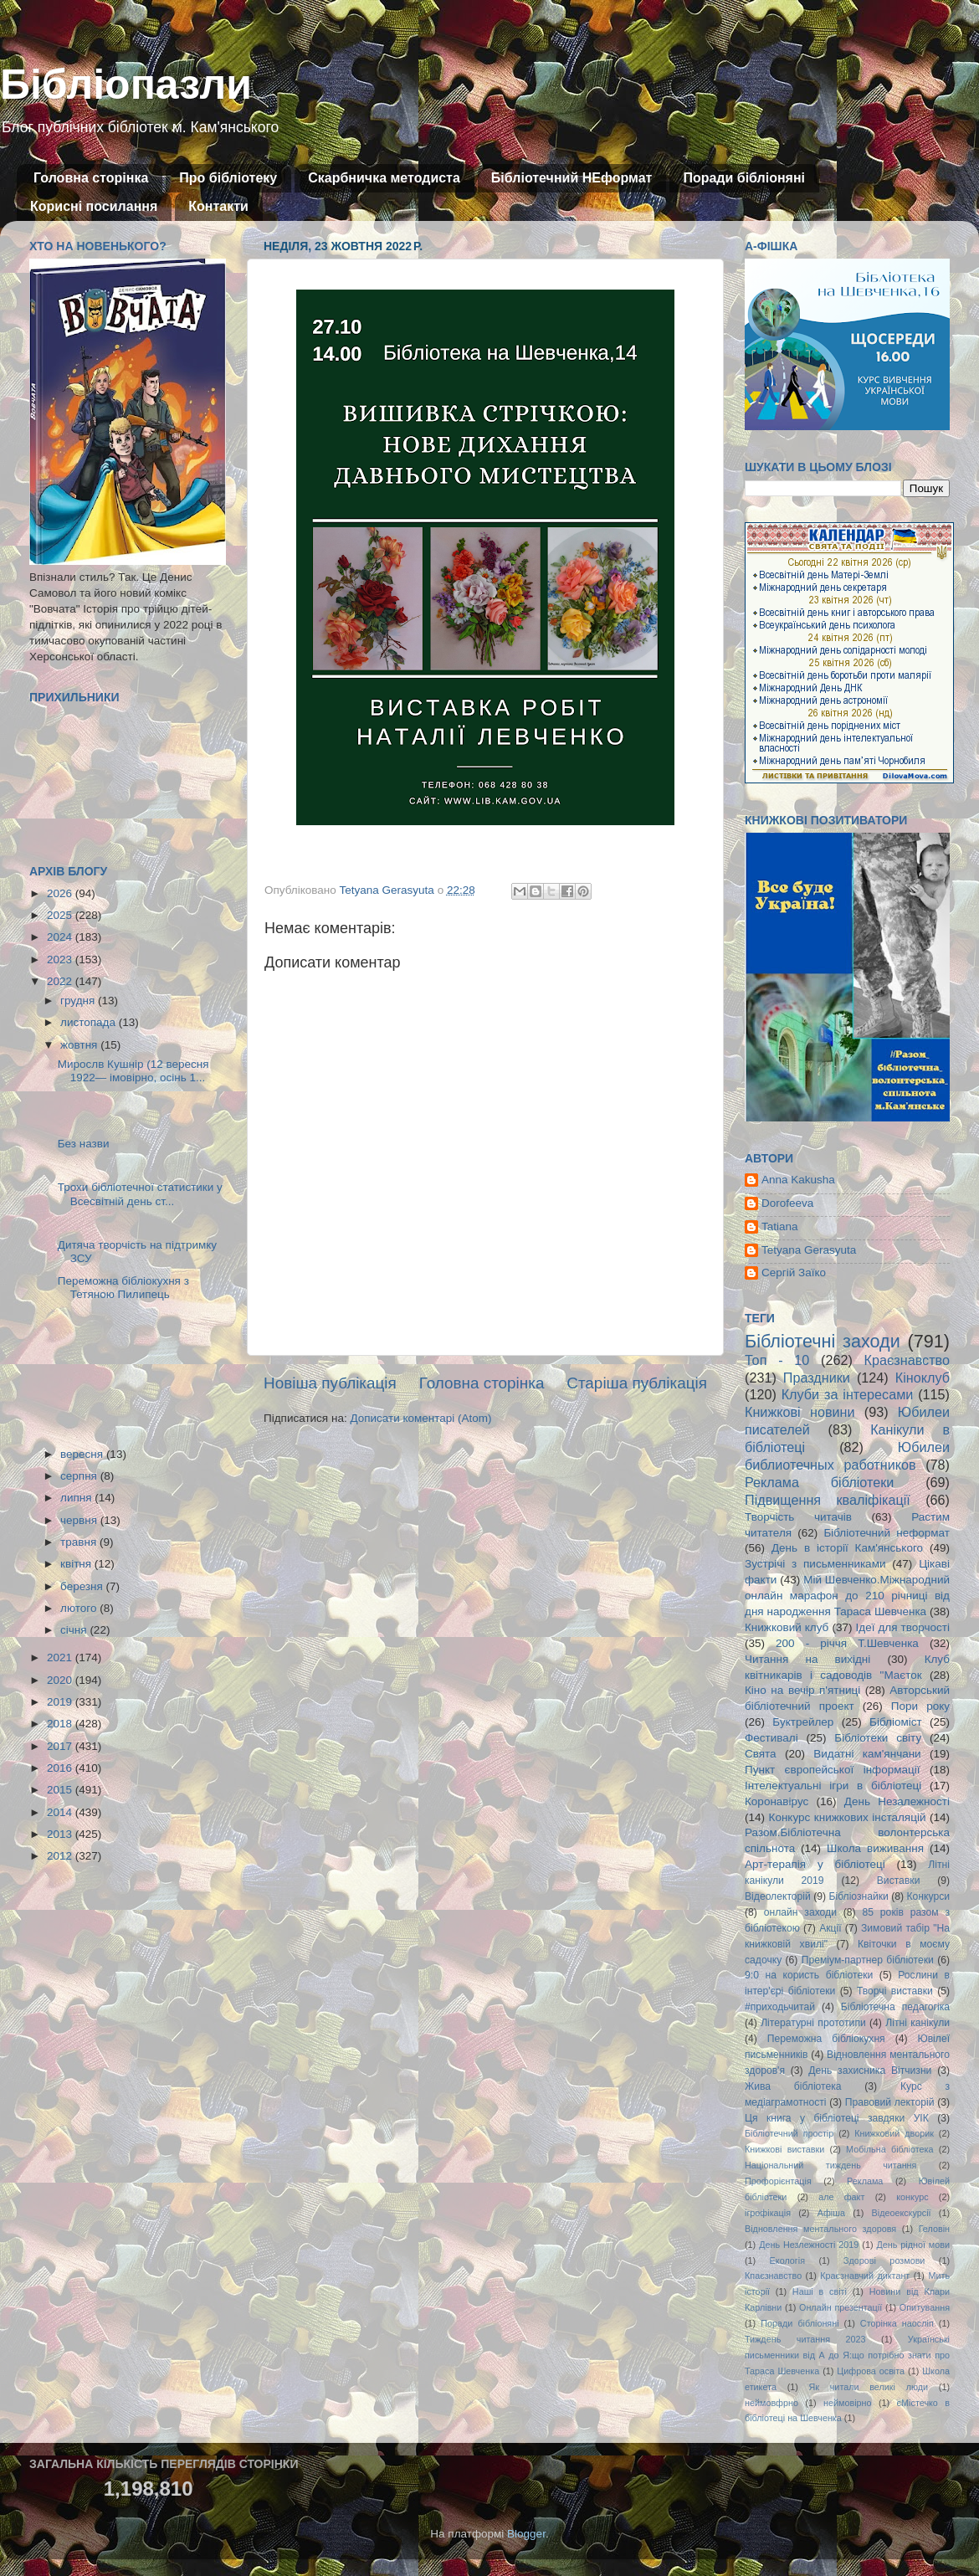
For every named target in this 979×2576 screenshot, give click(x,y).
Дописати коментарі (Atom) (420, 1418)
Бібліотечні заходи (822, 1341)
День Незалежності (897, 1801)
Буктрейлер (802, 1722)
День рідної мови (913, 2245)
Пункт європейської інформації (832, 1769)
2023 (61, 959)
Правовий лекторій (890, 2102)
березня (83, 1586)
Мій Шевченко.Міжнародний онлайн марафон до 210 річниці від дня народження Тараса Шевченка (847, 1595)
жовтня (80, 1045)
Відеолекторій (778, 1896)
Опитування (925, 2307)
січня (75, 1630)
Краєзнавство (907, 1360)
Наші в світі (819, 2291)
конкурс (912, 2197)
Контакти (218, 206)
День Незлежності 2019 (809, 2245)
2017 (61, 1746)
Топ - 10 (777, 1360)
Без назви (84, 1143)
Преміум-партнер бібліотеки (868, 1960)
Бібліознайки (858, 1896)
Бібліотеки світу (877, 1738)
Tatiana (779, 1226)
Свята (761, 1753)
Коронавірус (776, 1801)
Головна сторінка (90, 178)
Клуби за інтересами (848, 1394)
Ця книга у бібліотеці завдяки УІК (837, 2118)
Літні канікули (917, 2023)
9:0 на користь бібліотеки (809, 1975)
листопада (89, 1022)
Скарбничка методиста (384, 178)
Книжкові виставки (784, 2149)
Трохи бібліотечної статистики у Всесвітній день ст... (140, 1194)
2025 (61, 915)
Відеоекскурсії (901, 2213)
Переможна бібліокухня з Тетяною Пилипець (123, 1288)
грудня (79, 1000)
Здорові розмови (884, 2260)
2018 (61, 1723)
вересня (83, 1454)
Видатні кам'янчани (866, 1753)
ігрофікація (768, 2213)
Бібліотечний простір (789, 2133)
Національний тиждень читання (830, 2165)
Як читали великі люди (869, 2387)
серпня (80, 1476)
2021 (61, 1657)
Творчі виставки (895, 1991)
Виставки (898, 1880)
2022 (61, 981)
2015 (61, 1789)
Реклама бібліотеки (819, 1482)
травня (80, 1542)
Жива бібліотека (793, 2086)
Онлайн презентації (840, 2307)
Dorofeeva (787, 1203)
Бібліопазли (126, 84)
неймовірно (847, 2403)
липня (77, 1497)
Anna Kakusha (798, 1179)
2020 (61, 1680)
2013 (61, 1834)
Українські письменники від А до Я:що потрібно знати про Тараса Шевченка (847, 2355)
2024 (61, 937)
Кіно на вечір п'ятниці (802, 1690)
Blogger (526, 2533)
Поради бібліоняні (744, 178)
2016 (61, 1768)
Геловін (934, 2229)
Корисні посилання (93, 206)
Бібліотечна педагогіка (895, 2007)
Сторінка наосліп (897, 2323)
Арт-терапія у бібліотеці (815, 1864)
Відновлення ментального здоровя (820, 2229)
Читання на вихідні (807, 1659)
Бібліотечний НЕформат (572, 178)
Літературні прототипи (813, 2023)
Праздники (816, 1377)
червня (80, 1520)
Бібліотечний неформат (886, 1533)
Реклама (865, 2181)
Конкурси (929, 1896)
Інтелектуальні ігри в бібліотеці (833, 1785)
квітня (77, 1563)
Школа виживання (875, 1848)
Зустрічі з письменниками (815, 1563)
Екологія (787, 2260)
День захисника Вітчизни (869, 2070)
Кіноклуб (922, 1377)
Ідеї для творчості (903, 1627)
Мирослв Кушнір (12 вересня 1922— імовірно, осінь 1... (133, 1071)
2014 (61, 1812)
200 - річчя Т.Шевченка (847, 1643)
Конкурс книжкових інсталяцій (847, 1817)
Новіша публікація (330, 1383)
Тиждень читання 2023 (805, 2339)
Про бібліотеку (228, 178)
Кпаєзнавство (773, 2276)
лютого (80, 1608)
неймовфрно (771, 2403)
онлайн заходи (800, 1912)
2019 (61, 1702)
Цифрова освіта (871, 2371)
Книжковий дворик (894, 2133)
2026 (61, 893)
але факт (841, 2197)
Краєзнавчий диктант (865, 2276)
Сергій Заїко (793, 1272)
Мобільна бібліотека (889, 2149)
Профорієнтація (778, 2181)
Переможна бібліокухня (826, 2039)
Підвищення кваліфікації (827, 1499)
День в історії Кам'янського (847, 1548)
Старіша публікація (636, 1383)
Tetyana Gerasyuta (808, 1250)
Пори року (920, 1706)
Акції (830, 1928)
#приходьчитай (780, 2007)
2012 (61, 1856)
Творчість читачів (798, 1517)
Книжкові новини (800, 1411)
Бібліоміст (895, 1722)
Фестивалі (771, 1738)
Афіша (831, 2213)
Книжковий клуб (786, 1627)
